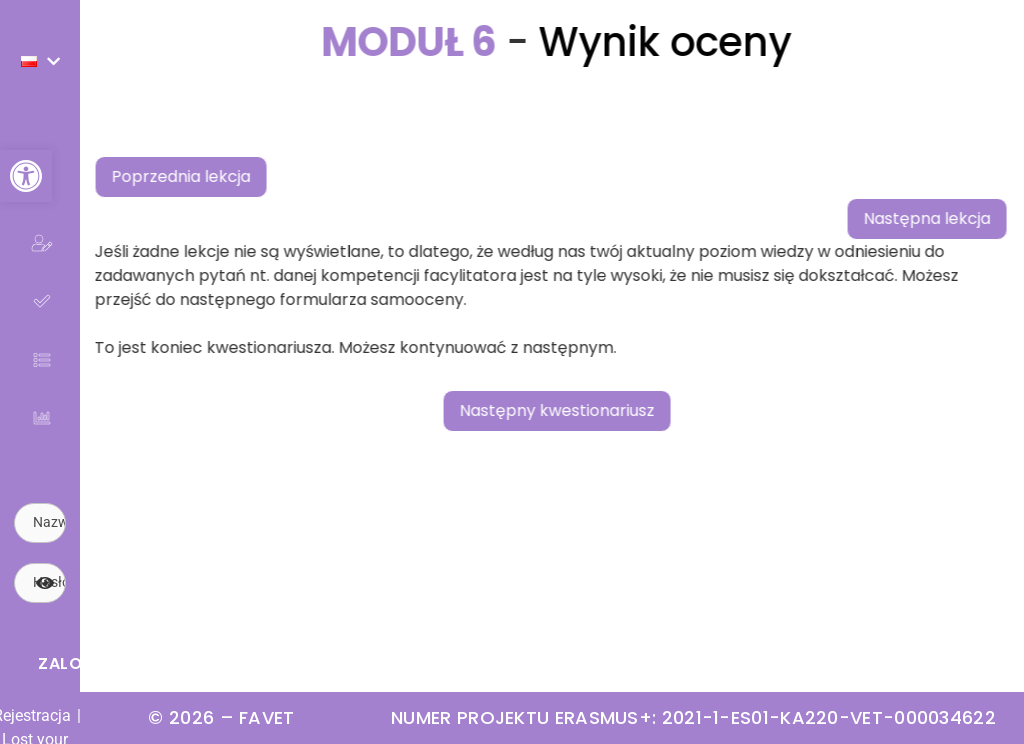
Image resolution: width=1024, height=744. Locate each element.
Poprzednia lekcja (209, 176)
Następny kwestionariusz (585, 410)
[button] (26, 176)
